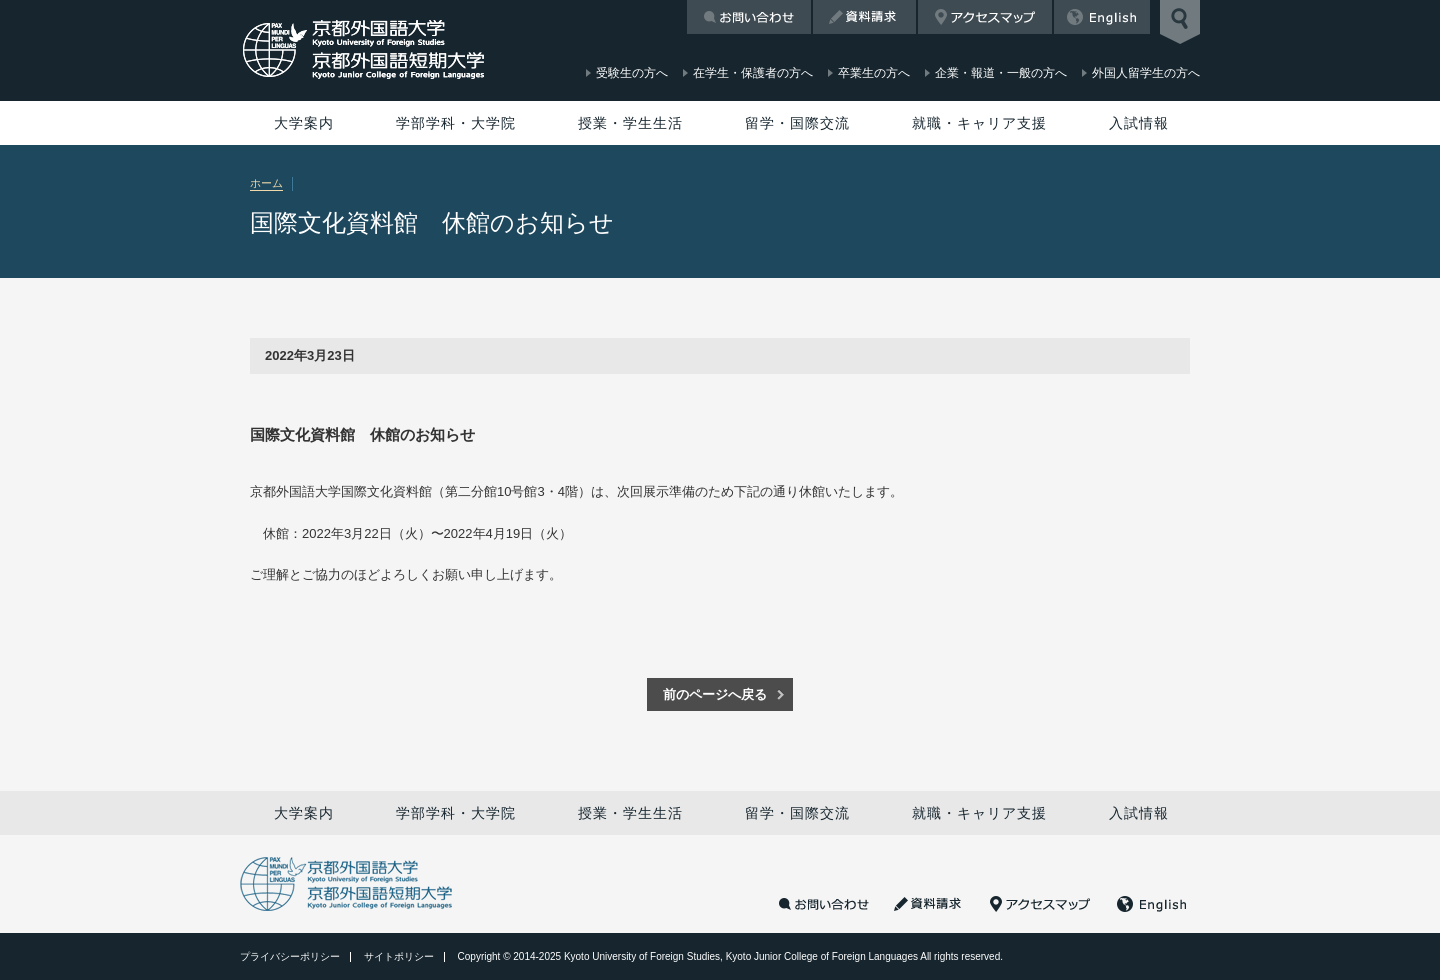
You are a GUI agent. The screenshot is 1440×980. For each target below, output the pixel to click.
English (1102, 17)
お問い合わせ (749, 17)
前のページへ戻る (715, 694)
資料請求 (864, 17)
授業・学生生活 (630, 123)
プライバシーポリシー (290, 956)
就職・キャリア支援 (979, 123)
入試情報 (1139, 123)
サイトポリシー (399, 956)
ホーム (266, 183)
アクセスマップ (985, 17)
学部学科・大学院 (456, 123)
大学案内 (304, 123)
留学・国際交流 (797, 123)
